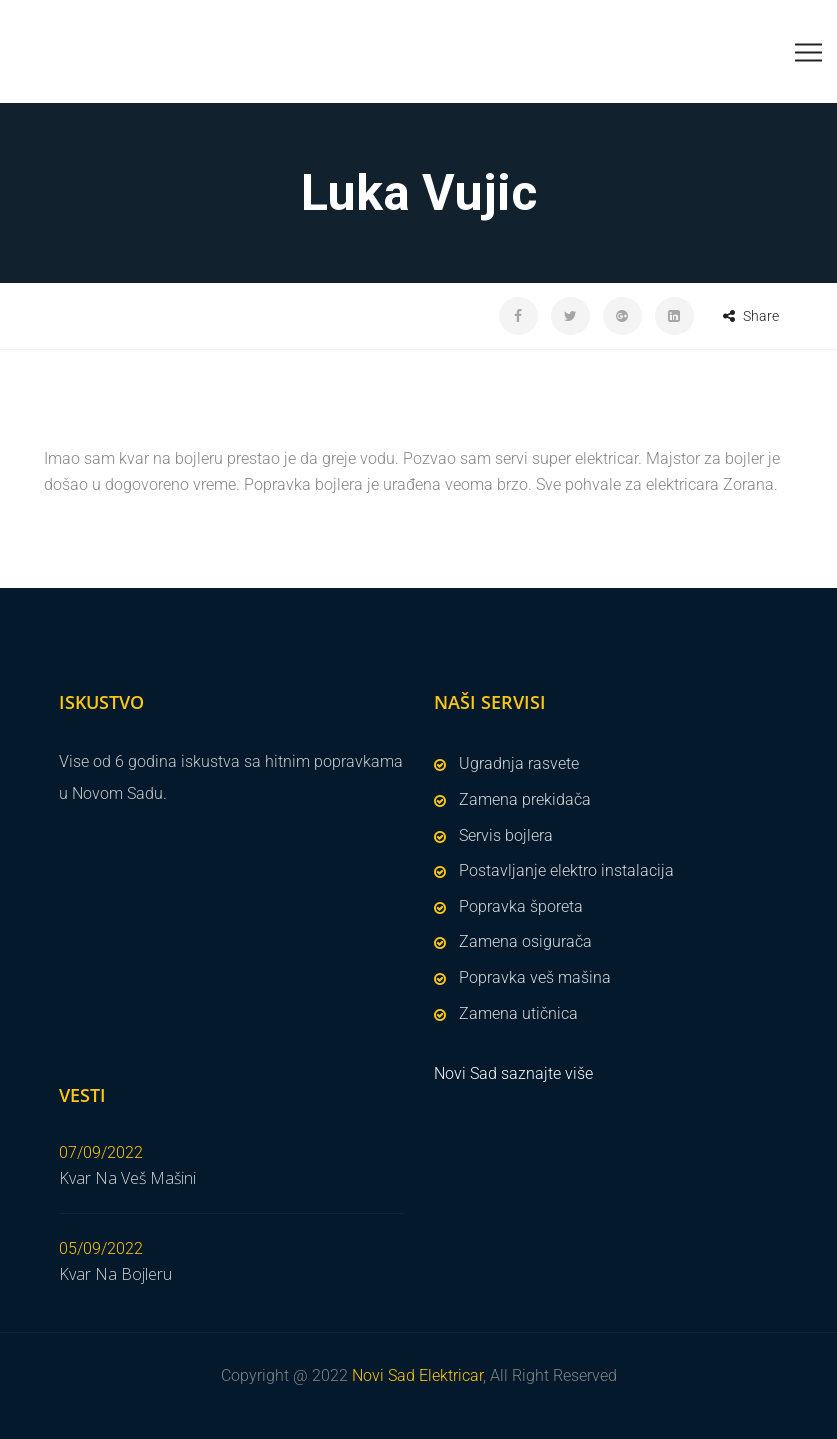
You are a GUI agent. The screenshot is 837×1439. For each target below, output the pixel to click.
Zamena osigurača (525, 941)
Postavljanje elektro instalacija (566, 870)
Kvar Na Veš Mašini (127, 1178)
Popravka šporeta (521, 906)
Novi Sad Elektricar (417, 1375)
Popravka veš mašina (535, 977)
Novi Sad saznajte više (513, 1073)
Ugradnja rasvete (519, 763)
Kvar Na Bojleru (115, 1274)
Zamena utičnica (518, 1013)
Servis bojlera (506, 835)
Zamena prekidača (525, 799)
